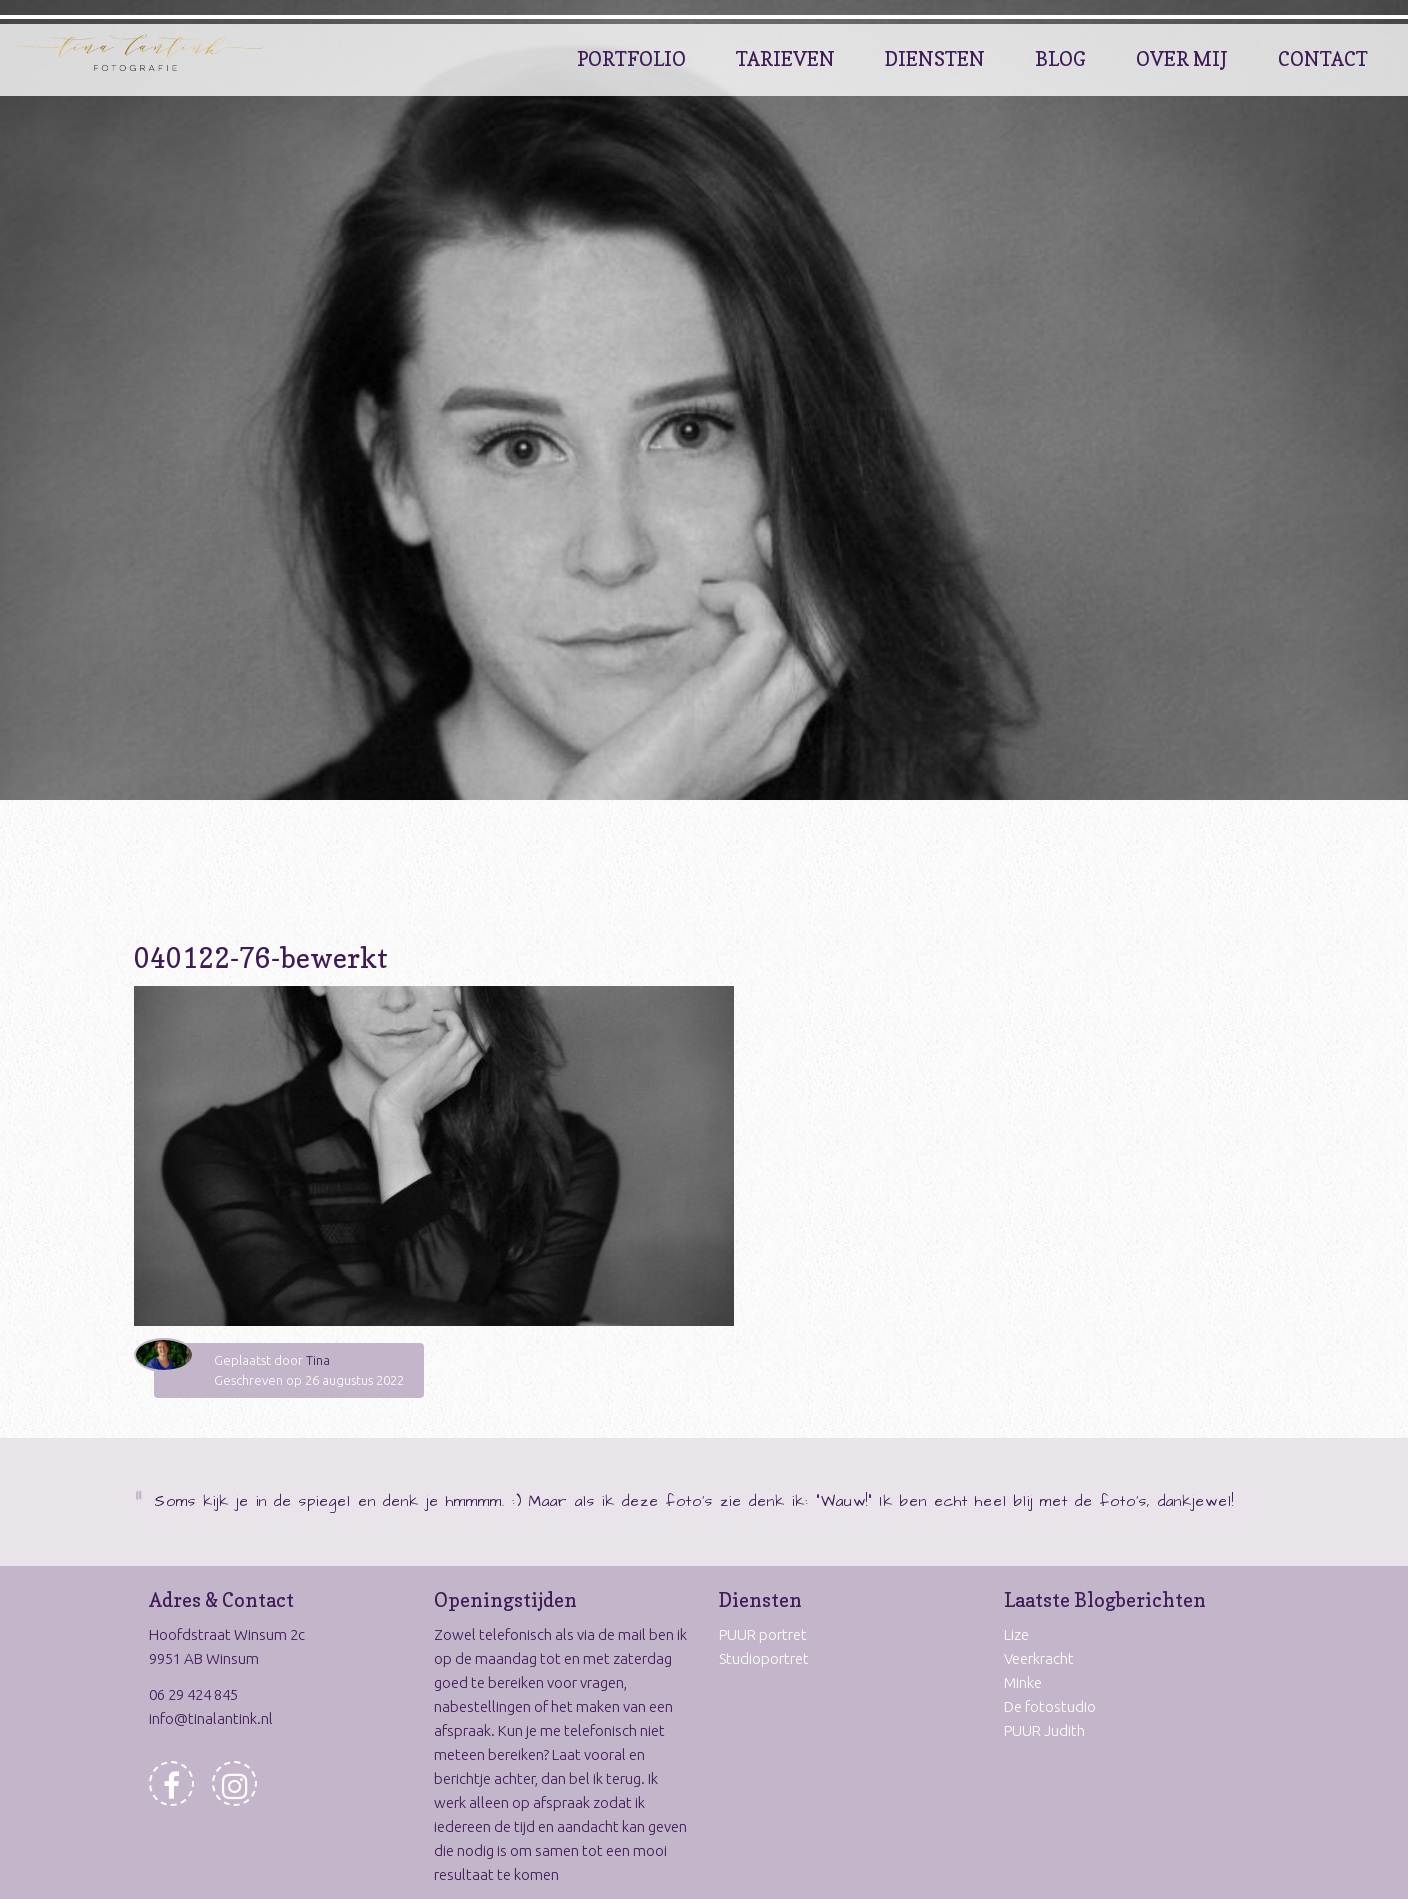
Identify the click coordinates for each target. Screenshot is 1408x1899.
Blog (1060, 59)
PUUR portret (763, 1634)
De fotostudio (1050, 1706)
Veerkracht (1039, 1658)
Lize (1016, 1634)
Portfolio (631, 59)
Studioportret (764, 1658)
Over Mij (1182, 59)
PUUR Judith (1044, 1730)
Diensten (935, 59)
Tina (318, 1360)
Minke (1023, 1682)
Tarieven (785, 59)
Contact (1323, 59)
